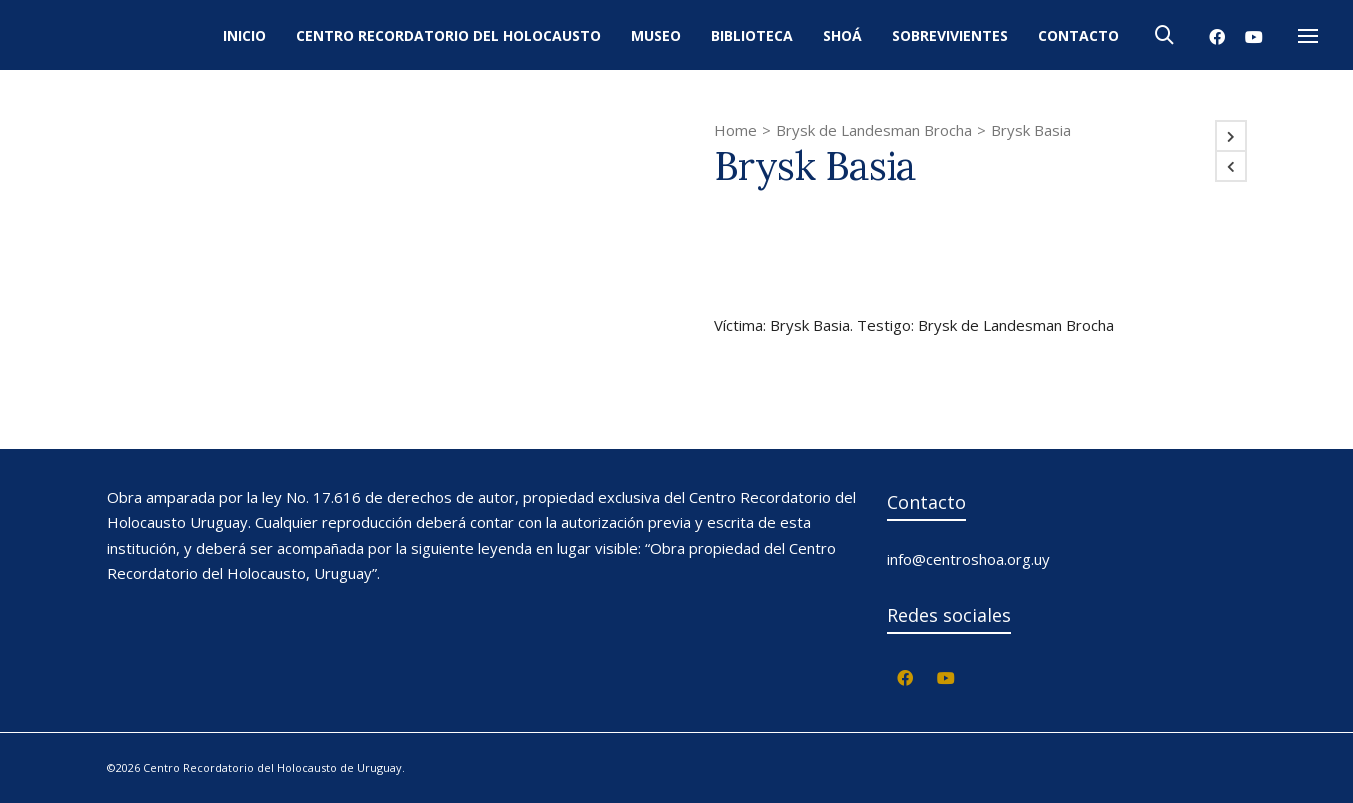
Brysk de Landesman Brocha (874, 130)
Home (735, 130)
